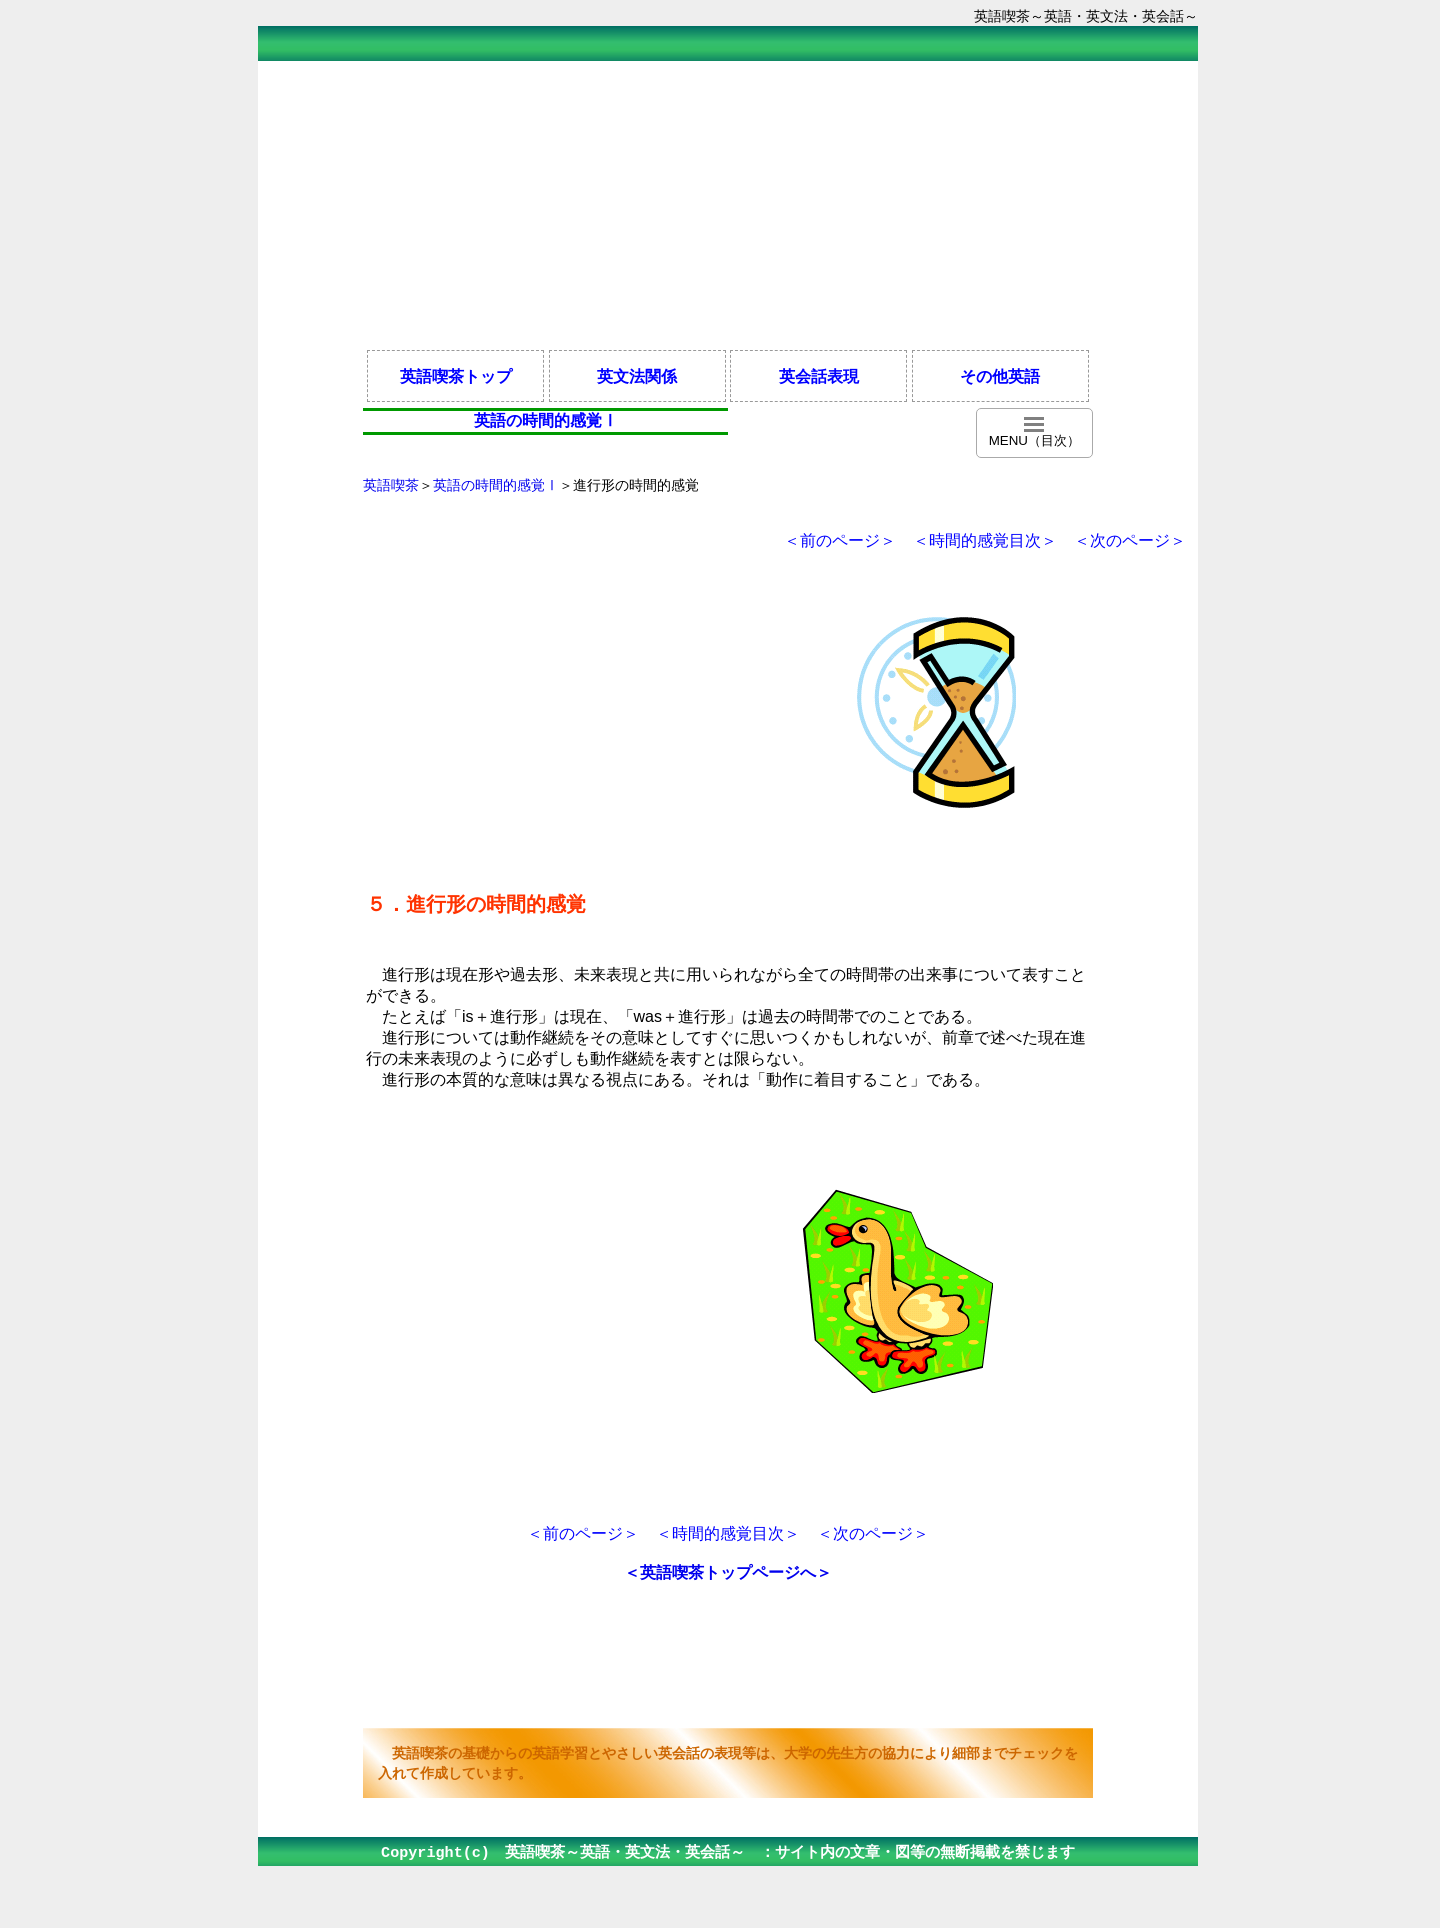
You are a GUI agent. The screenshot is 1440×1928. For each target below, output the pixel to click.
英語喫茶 (391, 485)
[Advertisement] (728, 204)
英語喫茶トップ (456, 376)
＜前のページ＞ (840, 540)
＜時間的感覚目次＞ (985, 540)
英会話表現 (819, 376)
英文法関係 (637, 376)
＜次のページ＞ (1130, 540)
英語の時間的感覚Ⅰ (496, 485)
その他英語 (1000, 376)
